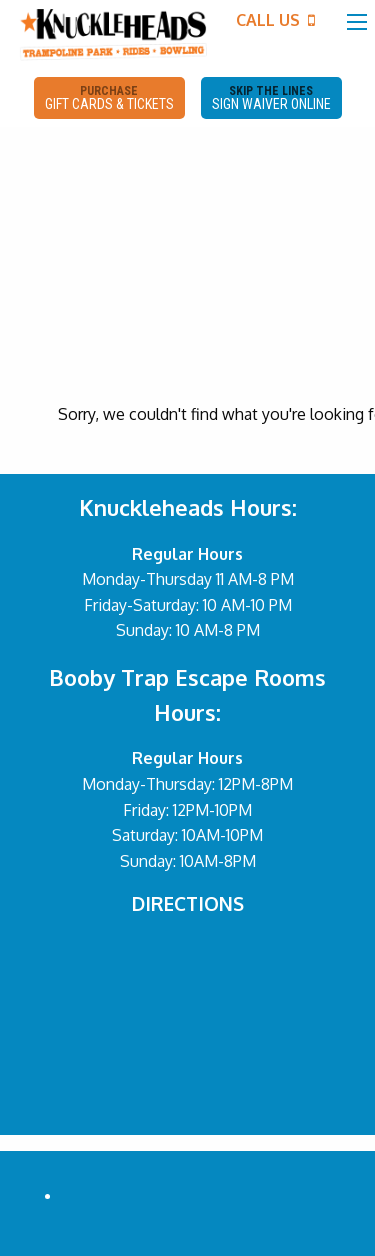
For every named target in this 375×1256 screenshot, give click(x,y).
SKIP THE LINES (271, 98)
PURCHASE (109, 98)
